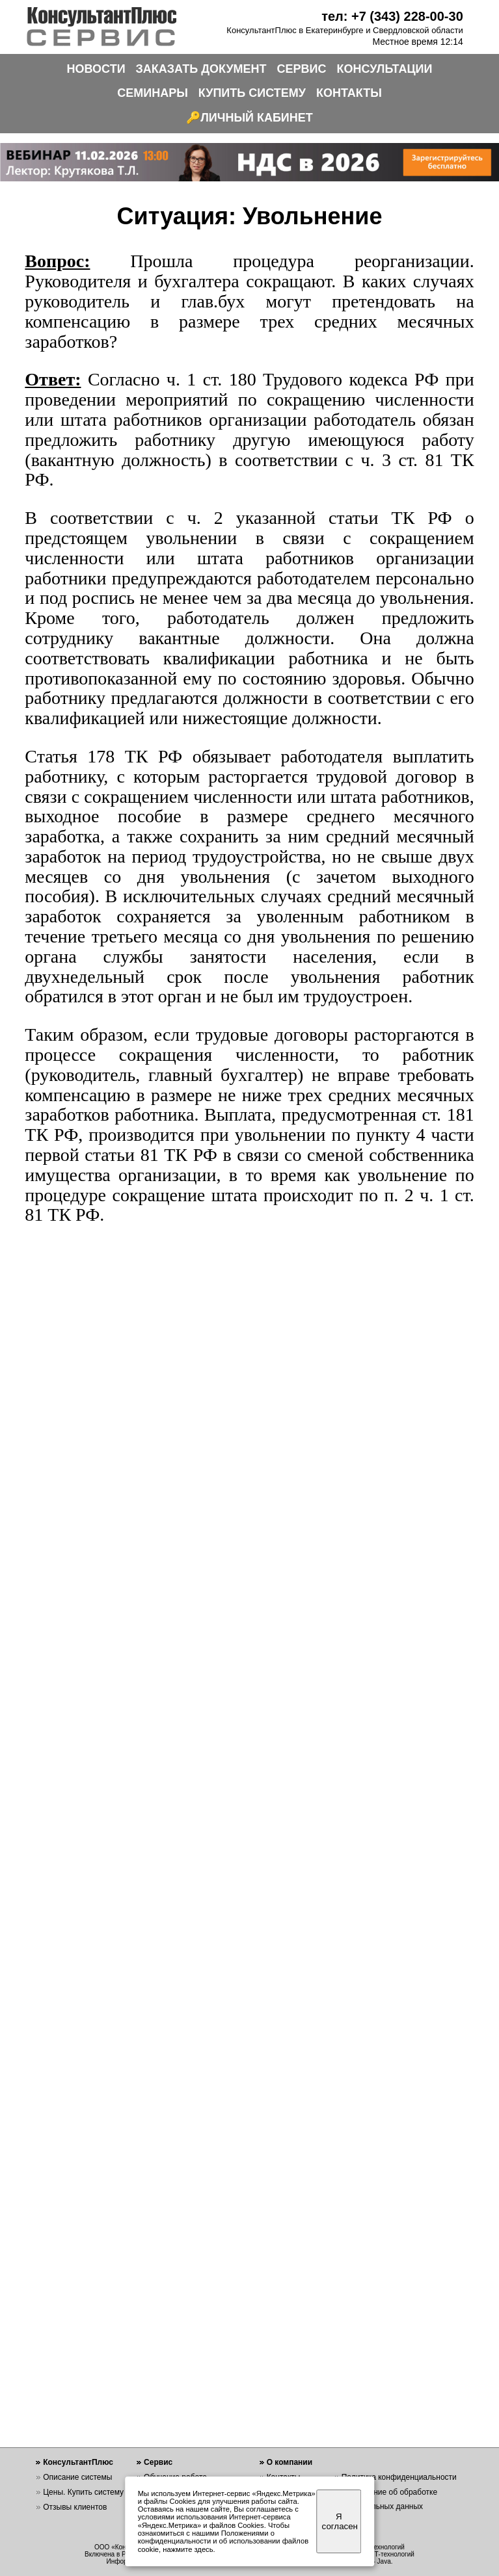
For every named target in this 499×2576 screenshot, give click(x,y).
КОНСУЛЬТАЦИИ (385, 68)
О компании (290, 2462)
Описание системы (77, 2477)
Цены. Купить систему (83, 2492)
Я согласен (340, 2521)
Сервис (158, 2462)
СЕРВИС (302, 68)
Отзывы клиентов (75, 2507)
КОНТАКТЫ (349, 92)
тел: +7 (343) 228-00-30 (392, 16)
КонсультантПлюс (78, 2462)
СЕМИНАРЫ (152, 92)
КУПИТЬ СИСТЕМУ (252, 92)
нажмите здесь (188, 2549)
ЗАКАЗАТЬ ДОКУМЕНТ (201, 68)
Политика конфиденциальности (399, 2477)
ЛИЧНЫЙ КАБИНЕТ (256, 117)
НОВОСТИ (96, 68)
